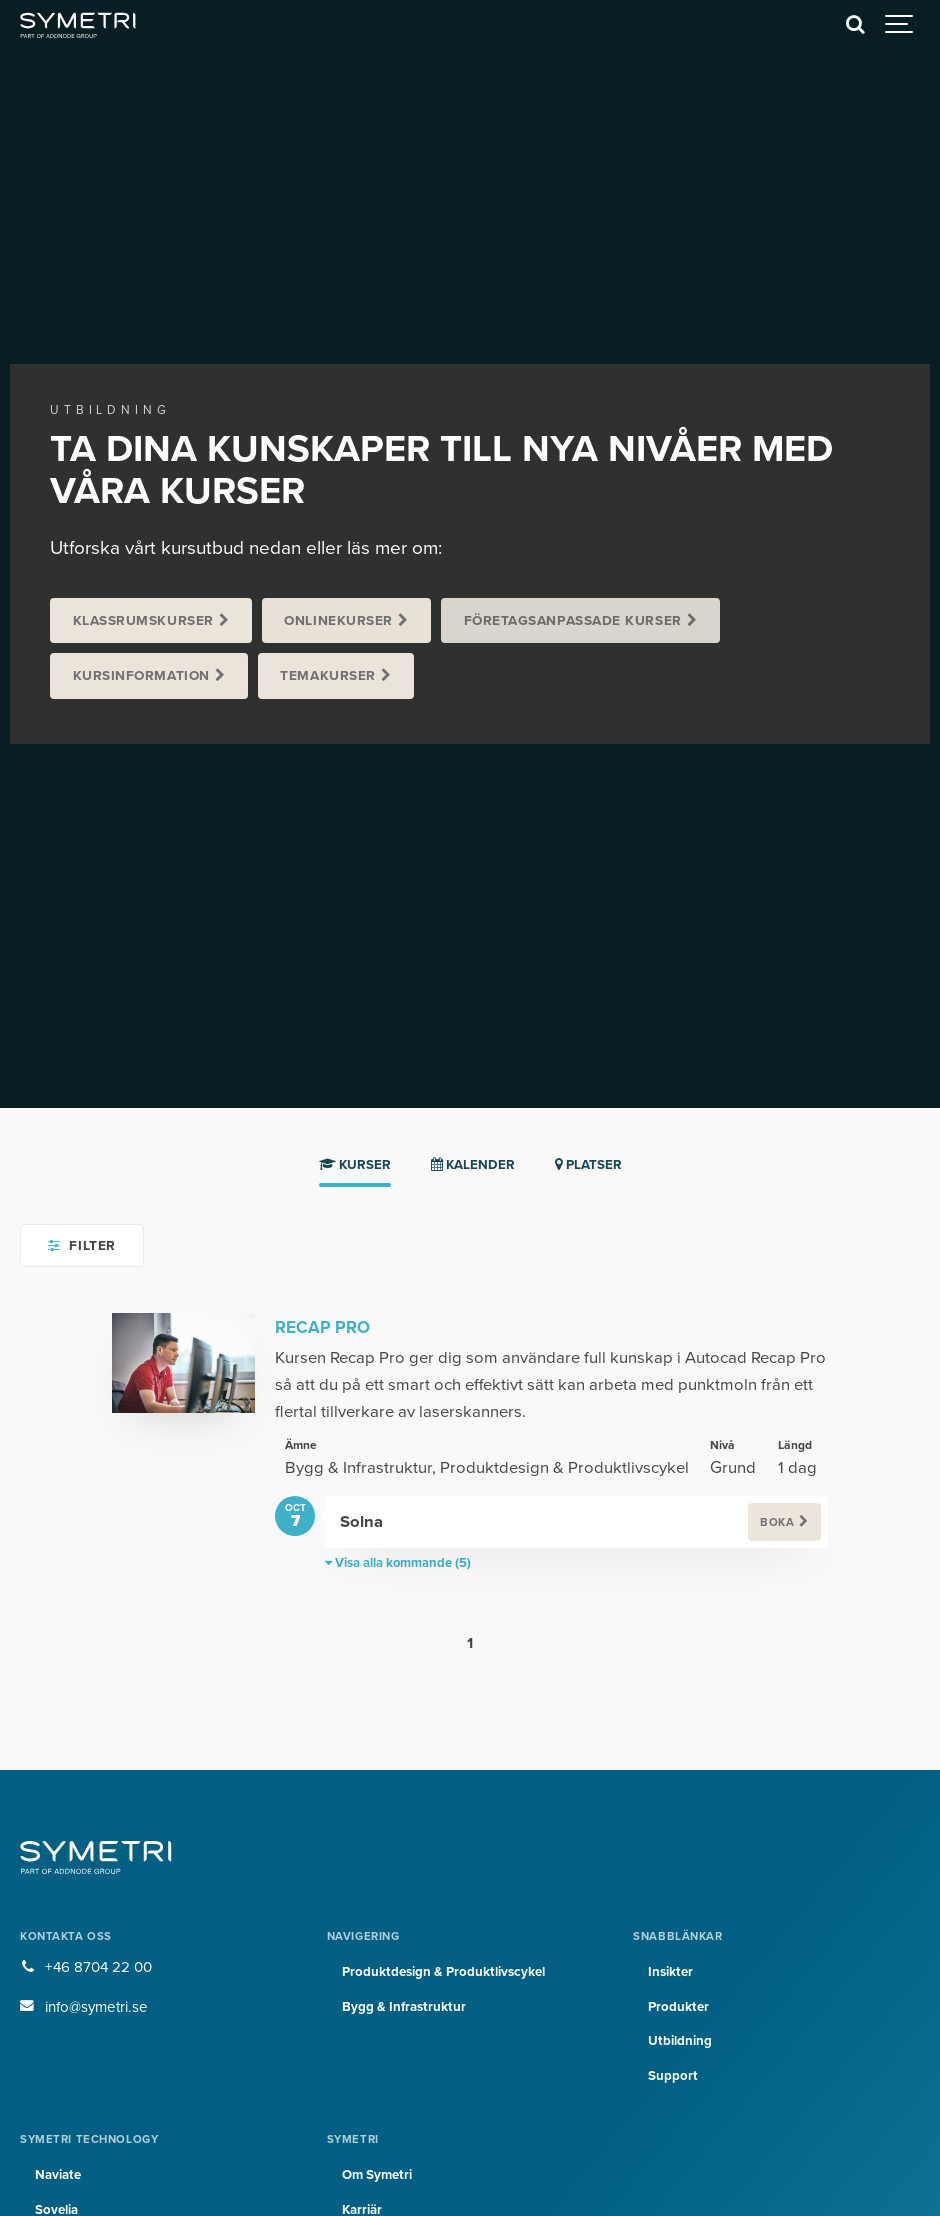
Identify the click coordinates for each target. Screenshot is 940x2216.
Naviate (58, 2175)
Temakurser (327, 675)
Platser (588, 1165)
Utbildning (680, 2041)
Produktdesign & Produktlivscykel (443, 1972)
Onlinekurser (338, 620)
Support (673, 2076)
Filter (81, 1245)
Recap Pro (322, 1327)
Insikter (670, 1972)
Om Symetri (377, 2175)
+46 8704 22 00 (98, 1967)
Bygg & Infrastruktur (404, 2007)
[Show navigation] (900, 25)
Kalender (473, 1165)
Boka (777, 1522)
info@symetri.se (96, 2007)
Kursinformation (141, 675)
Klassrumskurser (143, 620)
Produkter (678, 2007)
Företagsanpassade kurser (573, 620)
